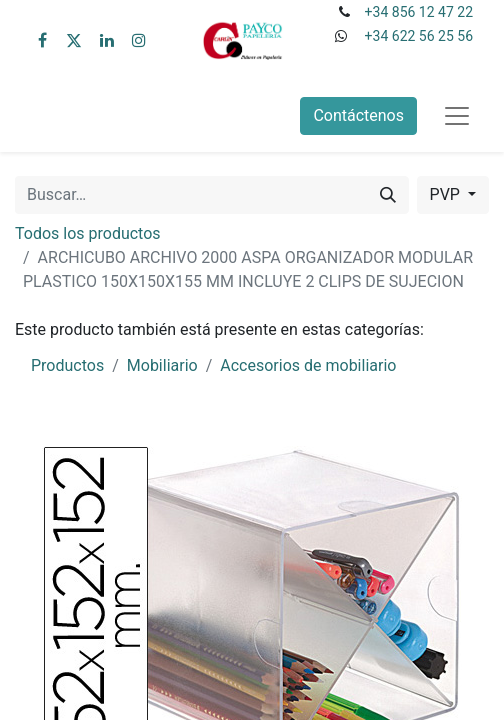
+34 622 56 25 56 (419, 36)
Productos (67, 365)
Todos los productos (88, 233)
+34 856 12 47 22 (419, 12)
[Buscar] (388, 195)
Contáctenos (358, 115)
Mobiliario (162, 365)
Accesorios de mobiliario (308, 365)
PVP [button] (447, 194)
